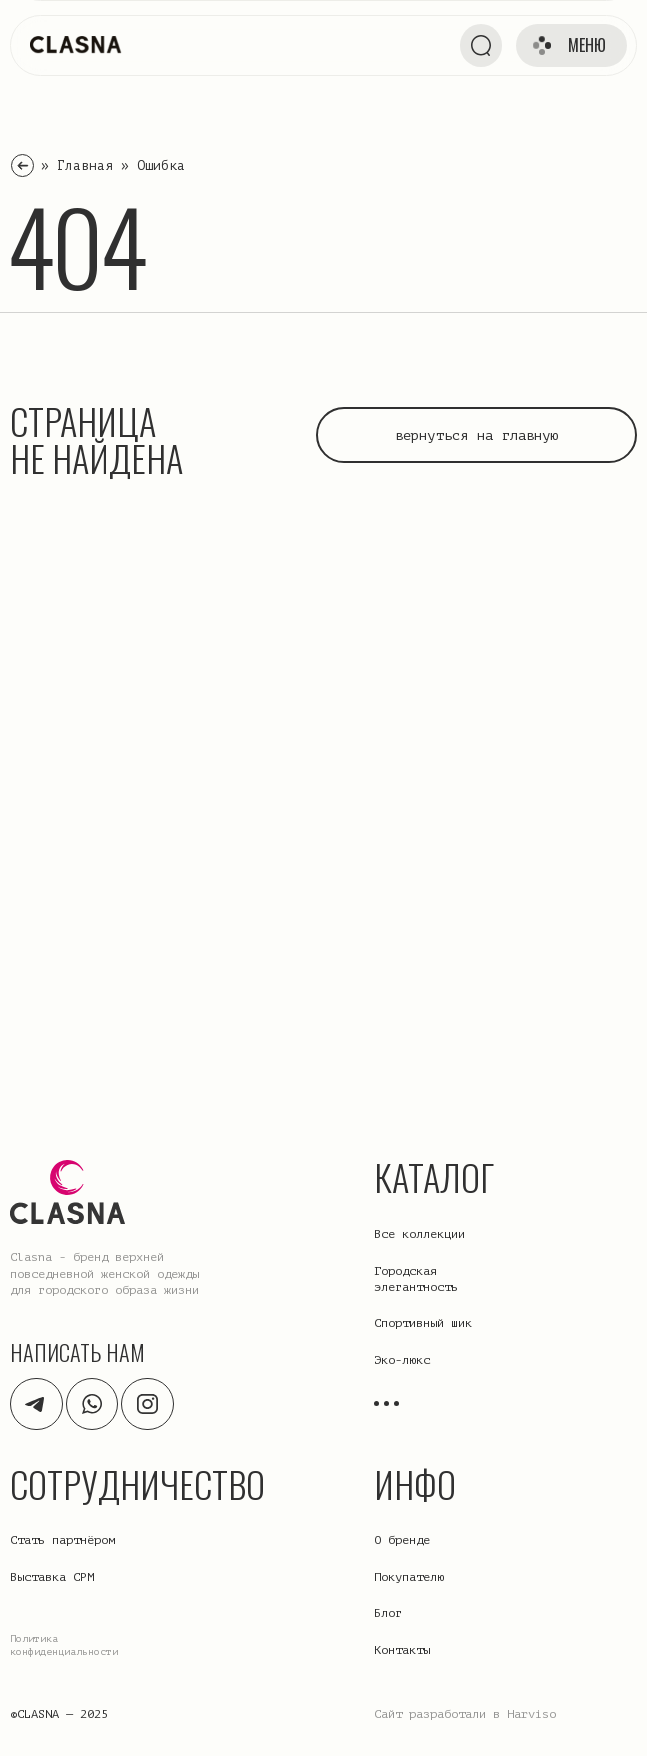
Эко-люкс (402, 1360)
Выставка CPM (52, 1577)
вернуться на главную (477, 435)
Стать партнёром (62, 1540)
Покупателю (409, 1577)
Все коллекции (419, 1234)
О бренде (402, 1540)
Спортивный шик (423, 1323)
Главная (85, 165)
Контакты (402, 1650)
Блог (388, 1613)
